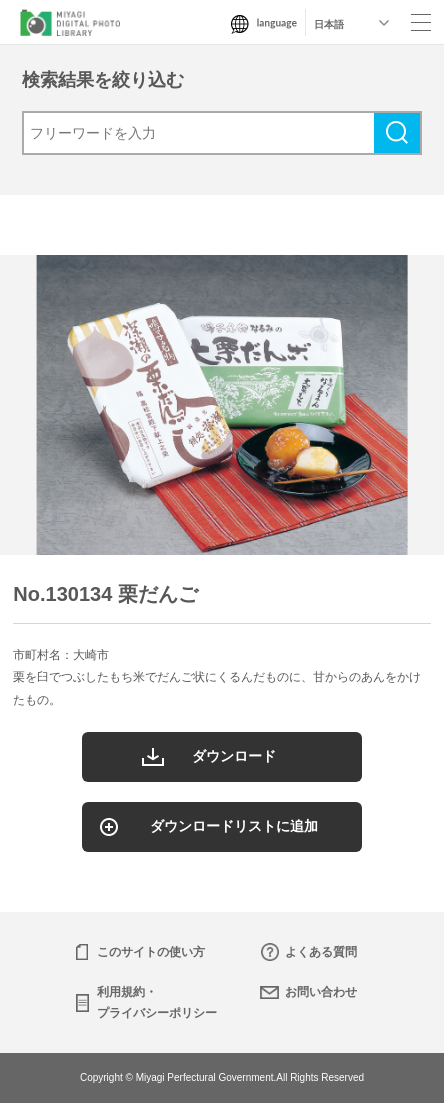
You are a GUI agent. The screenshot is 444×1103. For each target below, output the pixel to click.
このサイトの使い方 (151, 952)
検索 (397, 133)
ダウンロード (234, 756)
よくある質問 (321, 952)
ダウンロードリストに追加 (234, 826)
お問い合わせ (321, 992)
